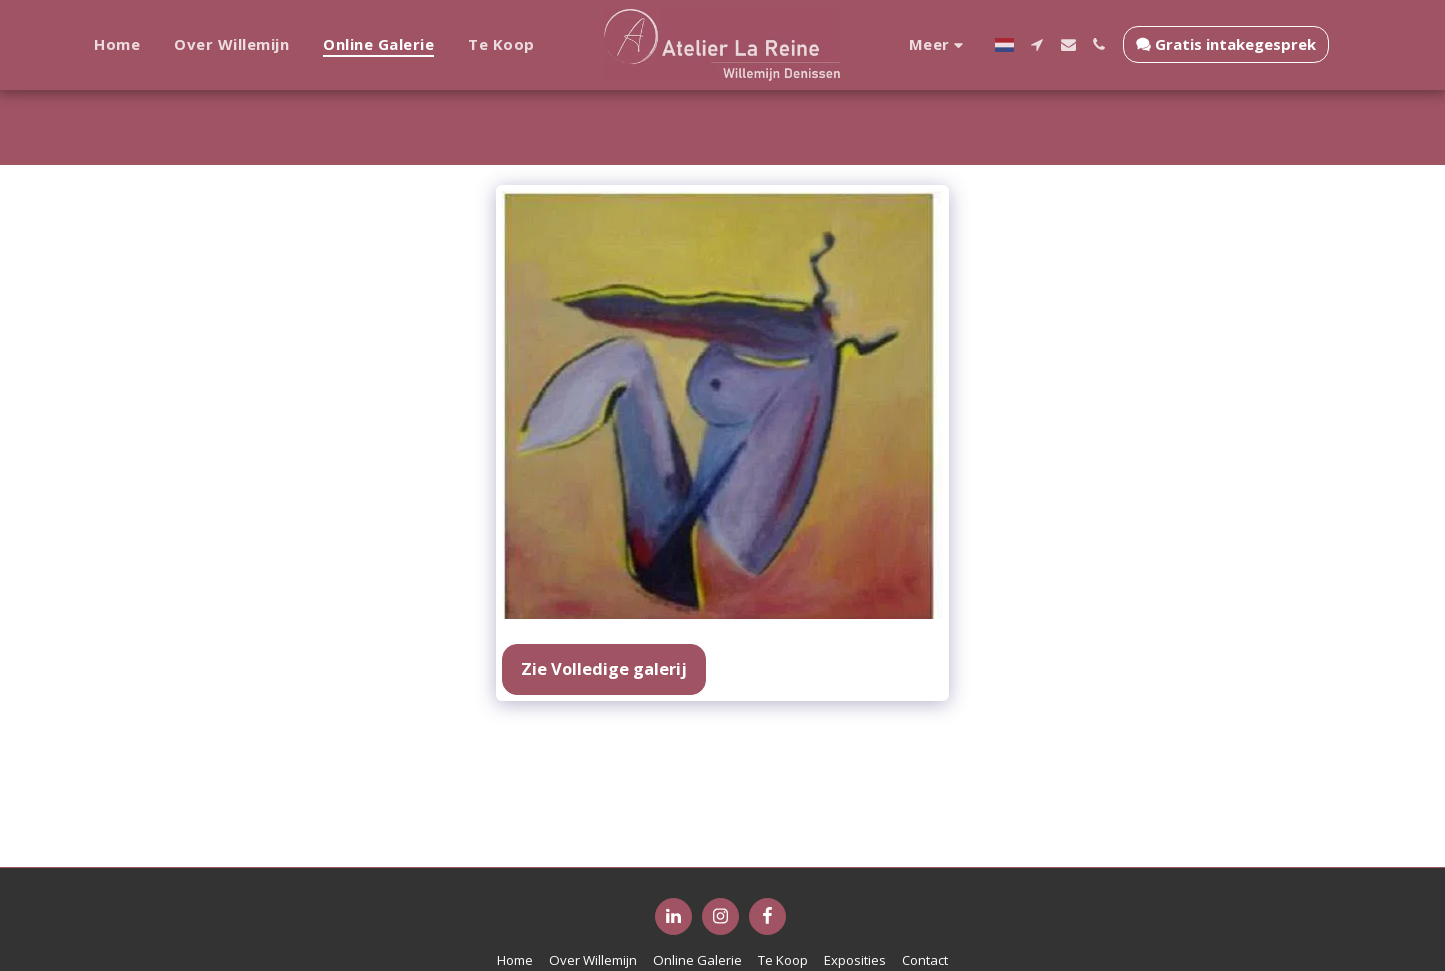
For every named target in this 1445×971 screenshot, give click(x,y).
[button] (1029, 44)
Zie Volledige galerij (604, 668)
